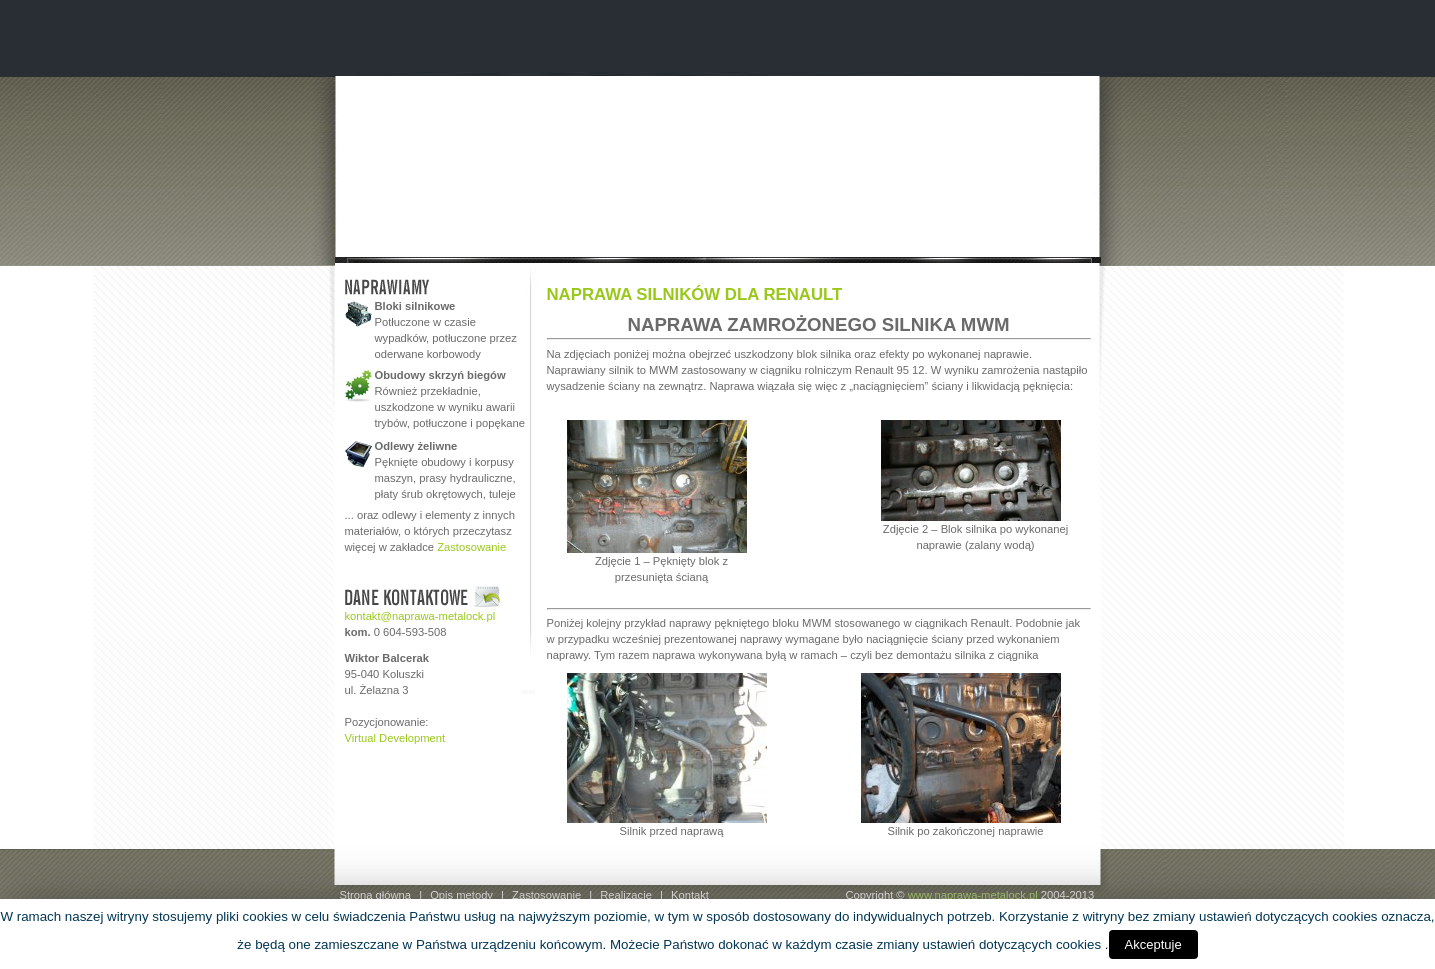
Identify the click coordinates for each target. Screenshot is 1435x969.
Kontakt (690, 895)
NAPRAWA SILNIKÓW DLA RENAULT (695, 294)
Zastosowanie (471, 547)
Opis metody (461, 895)
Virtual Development (395, 738)
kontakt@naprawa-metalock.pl (420, 616)
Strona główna (376, 895)
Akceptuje (1153, 944)
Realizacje (626, 895)
